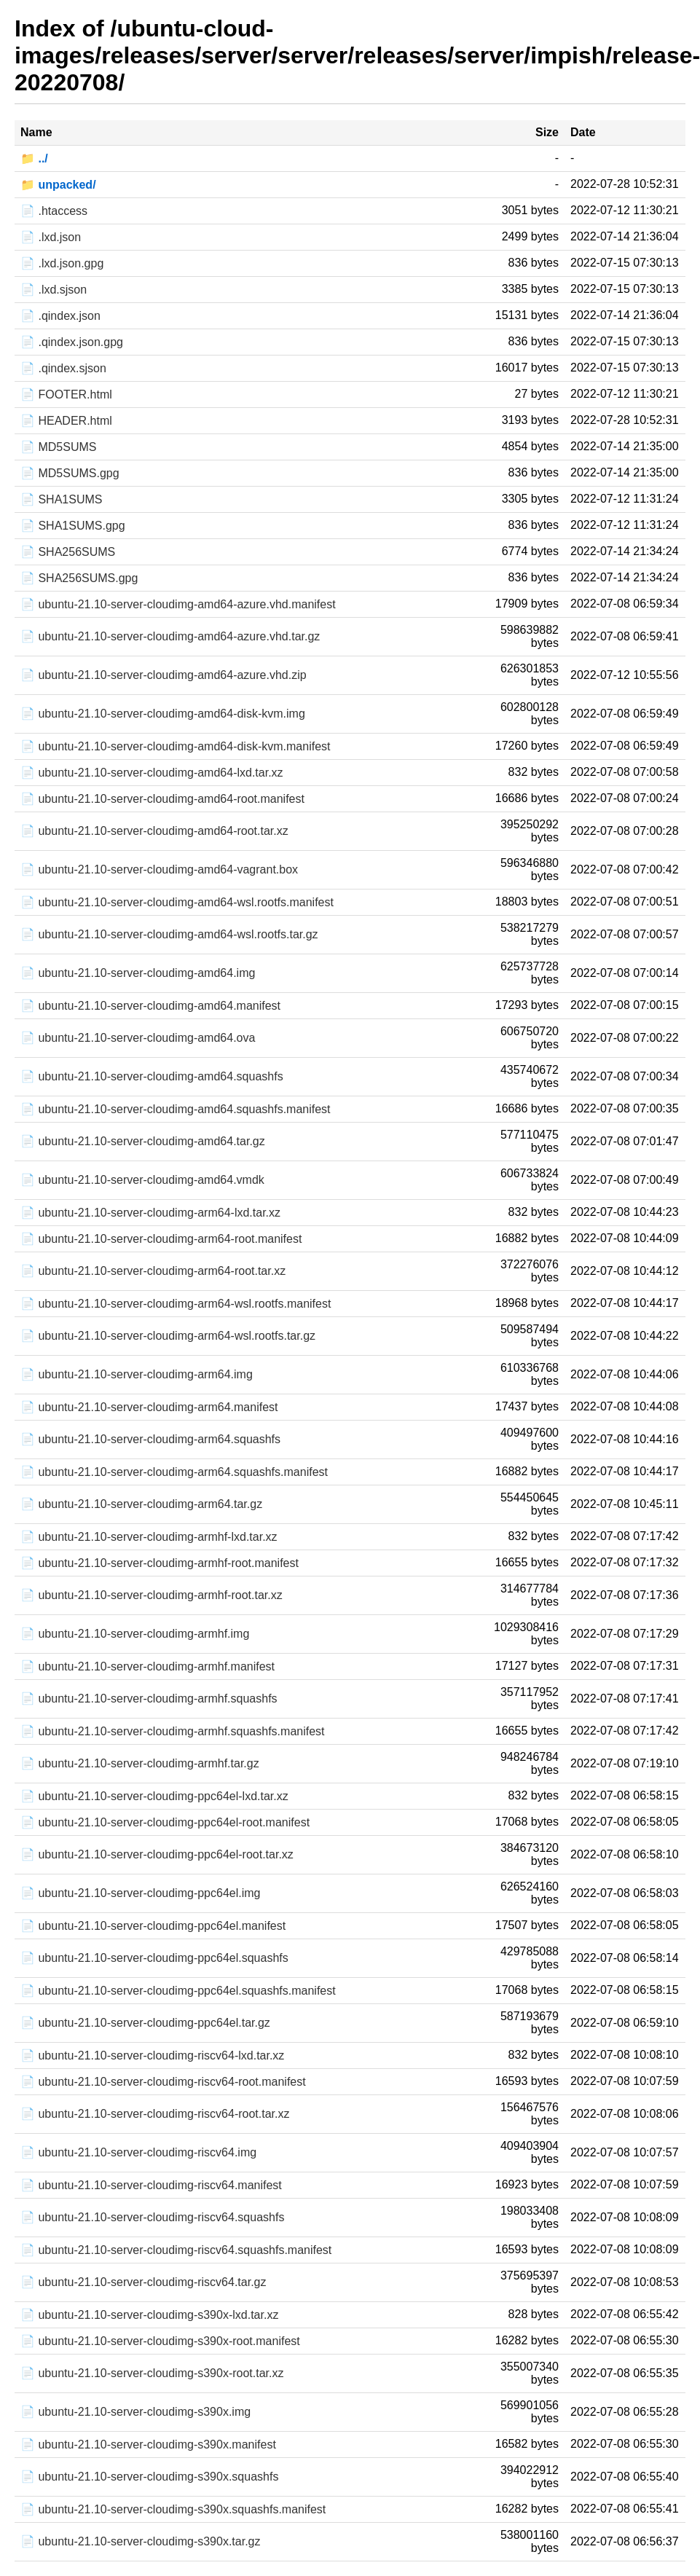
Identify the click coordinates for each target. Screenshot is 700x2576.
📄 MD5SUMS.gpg (69, 473)
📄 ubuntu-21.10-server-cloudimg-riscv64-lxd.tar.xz (152, 2055)
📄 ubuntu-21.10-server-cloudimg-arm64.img (136, 1374)
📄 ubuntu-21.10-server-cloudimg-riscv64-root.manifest (163, 2082)
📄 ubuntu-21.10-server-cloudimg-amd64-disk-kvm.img (162, 713)
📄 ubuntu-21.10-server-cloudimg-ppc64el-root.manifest (165, 1822)
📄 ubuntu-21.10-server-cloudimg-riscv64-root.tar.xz (154, 2114)
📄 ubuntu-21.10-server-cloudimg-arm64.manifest (149, 1407)
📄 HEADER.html (66, 421)
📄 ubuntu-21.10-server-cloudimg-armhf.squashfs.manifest (172, 1731)
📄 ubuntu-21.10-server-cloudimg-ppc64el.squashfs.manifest (178, 1990)
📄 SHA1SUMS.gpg (72, 525)
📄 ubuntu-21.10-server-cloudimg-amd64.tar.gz (142, 1141)
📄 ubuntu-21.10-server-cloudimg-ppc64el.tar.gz (145, 2023)
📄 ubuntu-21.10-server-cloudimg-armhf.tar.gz (139, 1763)
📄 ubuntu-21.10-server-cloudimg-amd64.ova (137, 1038)
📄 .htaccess (53, 211)
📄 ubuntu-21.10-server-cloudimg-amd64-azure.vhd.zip (163, 675)
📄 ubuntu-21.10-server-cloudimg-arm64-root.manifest (161, 1239)
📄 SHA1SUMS (61, 499)
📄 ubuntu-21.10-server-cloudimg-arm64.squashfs (150, 1439)
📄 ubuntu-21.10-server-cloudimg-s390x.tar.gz (140, 2541)
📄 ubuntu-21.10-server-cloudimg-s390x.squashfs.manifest (173, 2509)
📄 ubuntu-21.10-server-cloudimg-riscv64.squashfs (152, 2217)
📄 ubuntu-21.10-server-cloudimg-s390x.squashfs (149, 2476)
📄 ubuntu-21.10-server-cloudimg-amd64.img (137, 973)
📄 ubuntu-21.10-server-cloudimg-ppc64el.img (140, 1893)
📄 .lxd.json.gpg (61, 263)
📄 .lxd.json (50, 237)
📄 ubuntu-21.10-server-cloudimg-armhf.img (134, 1633)
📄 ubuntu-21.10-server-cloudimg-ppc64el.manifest (153, 1926)
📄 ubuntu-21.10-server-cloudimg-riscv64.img (138, 2152)
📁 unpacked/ (58, 184)
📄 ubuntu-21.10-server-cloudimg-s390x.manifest (148, 2444)
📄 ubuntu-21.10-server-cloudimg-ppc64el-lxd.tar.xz (154, 1796)
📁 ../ (34, 158)
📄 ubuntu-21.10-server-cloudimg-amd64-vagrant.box (159, 869)
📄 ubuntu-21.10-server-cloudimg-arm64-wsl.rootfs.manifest (175, 1303)
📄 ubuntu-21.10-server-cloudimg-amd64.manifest (150, 1006)
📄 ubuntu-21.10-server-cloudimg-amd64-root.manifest (162, 799)
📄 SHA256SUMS (67, 552)
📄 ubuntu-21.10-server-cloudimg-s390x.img (135, 2412)
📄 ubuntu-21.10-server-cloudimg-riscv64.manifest (151, 2185)
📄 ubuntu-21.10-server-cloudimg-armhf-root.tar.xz (151, 1595)
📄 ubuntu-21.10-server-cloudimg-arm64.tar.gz (141, 1504)
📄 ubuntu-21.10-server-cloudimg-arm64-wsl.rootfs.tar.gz (167, 1336)
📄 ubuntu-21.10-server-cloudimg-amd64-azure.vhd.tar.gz (170, 636)
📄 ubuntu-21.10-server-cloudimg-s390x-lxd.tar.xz (149, 2315)
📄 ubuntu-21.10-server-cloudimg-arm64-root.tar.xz (153, 1271)
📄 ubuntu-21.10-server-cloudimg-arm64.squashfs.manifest (174, 1472)
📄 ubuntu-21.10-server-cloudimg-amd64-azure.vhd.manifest (178, 604)
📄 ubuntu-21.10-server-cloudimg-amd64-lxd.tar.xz (151, 772)
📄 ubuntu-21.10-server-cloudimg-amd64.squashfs (151, 1076)
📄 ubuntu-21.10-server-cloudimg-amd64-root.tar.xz (154, 831)
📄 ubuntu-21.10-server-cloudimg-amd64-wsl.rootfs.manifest (177, 902)
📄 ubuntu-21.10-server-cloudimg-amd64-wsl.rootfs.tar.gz (169, 934)
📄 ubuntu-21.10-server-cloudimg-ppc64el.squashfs (154, 1958)
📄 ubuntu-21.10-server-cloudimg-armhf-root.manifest (159, 1563)
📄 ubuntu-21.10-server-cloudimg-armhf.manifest (147, 1666)
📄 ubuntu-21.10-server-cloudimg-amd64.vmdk (142, 1180)
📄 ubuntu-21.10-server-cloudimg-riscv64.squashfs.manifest (175, 2250)
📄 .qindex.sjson (63, 368)
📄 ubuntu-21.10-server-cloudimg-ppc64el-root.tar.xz (157, 1854)
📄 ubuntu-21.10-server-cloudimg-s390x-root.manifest (160, 2341)
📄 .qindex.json (60, 316)
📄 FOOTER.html (66, 394)
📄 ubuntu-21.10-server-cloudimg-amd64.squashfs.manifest (175, 1109)
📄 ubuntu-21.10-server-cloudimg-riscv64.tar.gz (143, 2282)
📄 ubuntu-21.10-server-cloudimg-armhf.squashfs (149, 1698)
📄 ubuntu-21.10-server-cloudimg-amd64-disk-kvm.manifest (175, 746)
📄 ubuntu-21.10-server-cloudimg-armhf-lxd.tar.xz (149, 1537)
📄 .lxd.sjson (53, 289)
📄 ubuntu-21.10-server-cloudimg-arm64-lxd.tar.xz (150, 1212)
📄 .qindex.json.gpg (71, 342)
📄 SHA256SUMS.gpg (79, 578)
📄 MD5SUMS (58, 447)
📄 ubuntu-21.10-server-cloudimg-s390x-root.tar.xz (152, 2373)
